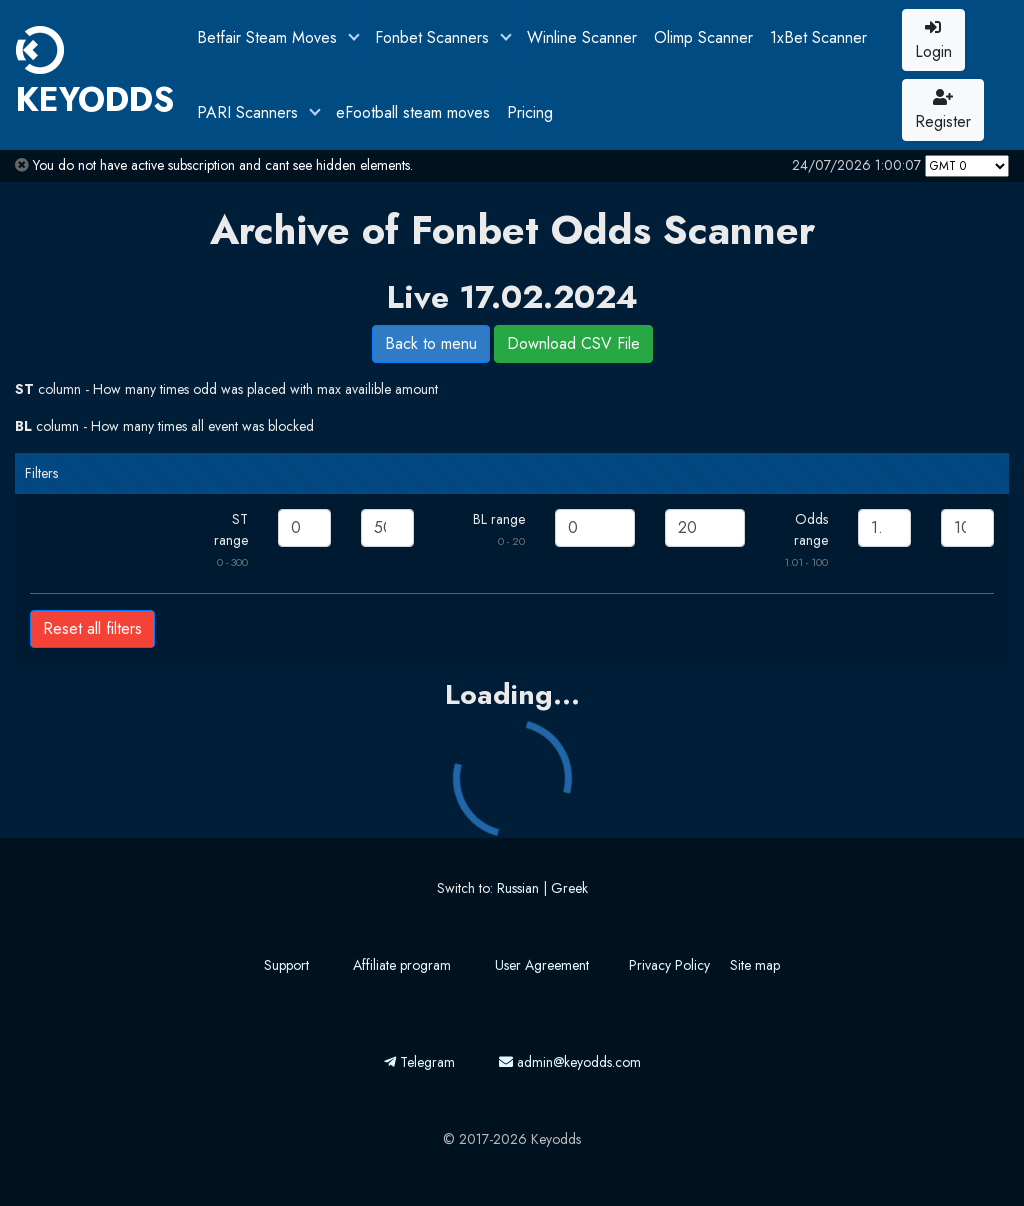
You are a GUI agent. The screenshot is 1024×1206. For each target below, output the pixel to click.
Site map (755, 965)
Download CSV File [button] (573, 343)
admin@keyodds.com (570, 1062)
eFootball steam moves (413, 112)
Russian (518, 888)
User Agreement (542, 965)
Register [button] (943, 111)
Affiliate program (402, 965)
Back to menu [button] (431, 343)
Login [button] (933, 41)
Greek (569, 888)
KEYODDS (95, 75)
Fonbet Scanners (434, 37)
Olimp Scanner (703, 37)
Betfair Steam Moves (269, 37)
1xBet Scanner (818, 37)
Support (286, 965)
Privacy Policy (669, 965)
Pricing (530, 112)
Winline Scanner (582, 37)
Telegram (419, 1062)
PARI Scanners (250, 112)
